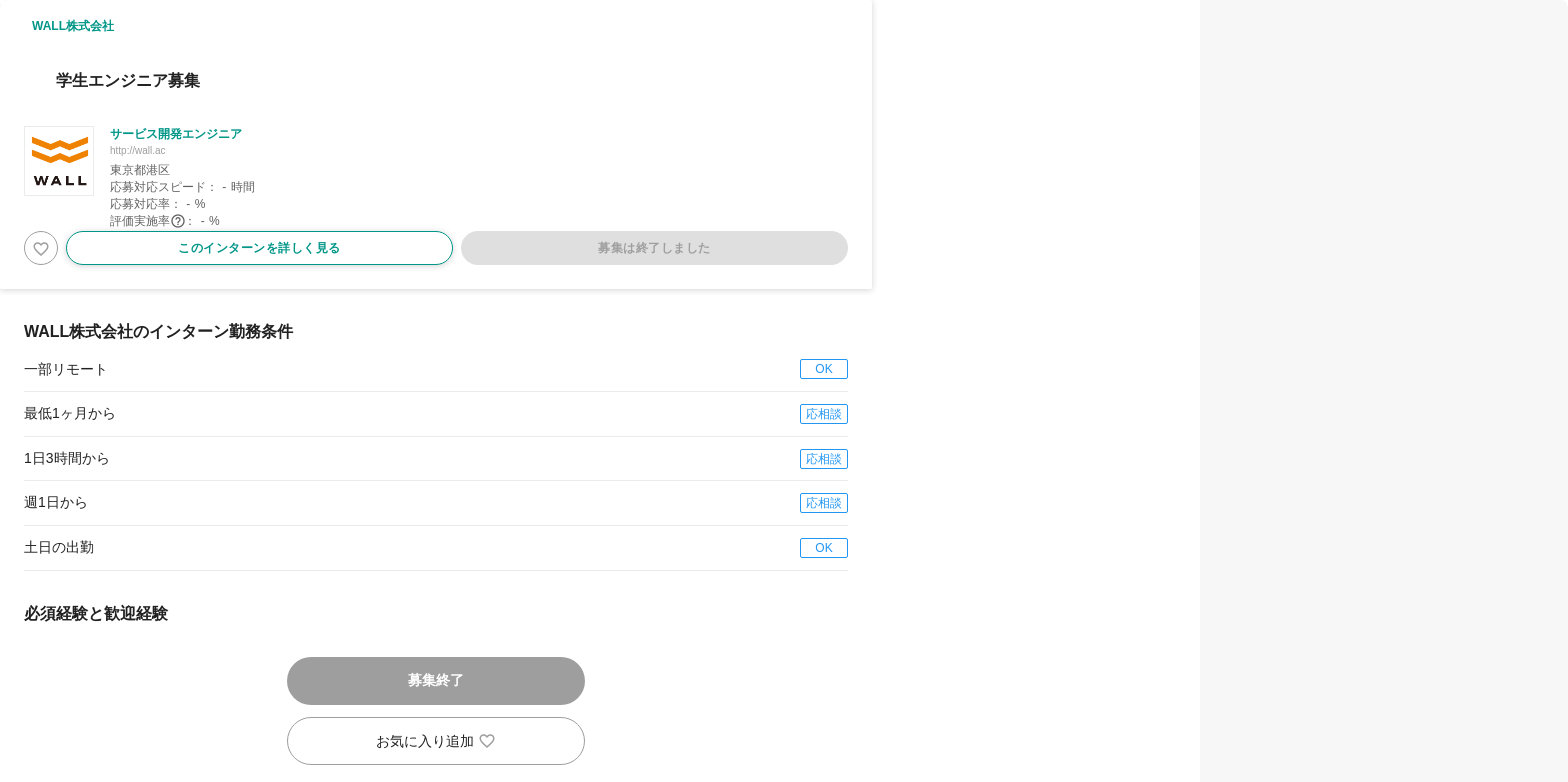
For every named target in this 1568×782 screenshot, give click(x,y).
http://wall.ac (138, 150)
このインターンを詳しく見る (259, 248)
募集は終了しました (654, 248)
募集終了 (436, 680)
